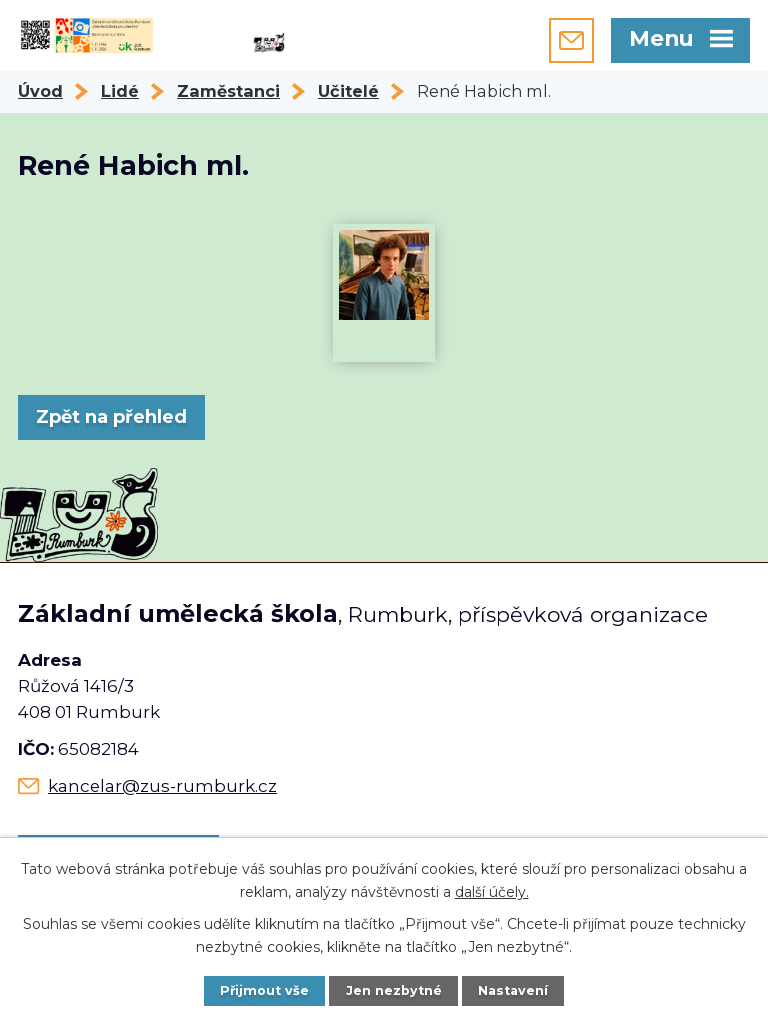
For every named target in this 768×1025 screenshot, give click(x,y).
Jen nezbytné (394, 990)
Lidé (120, 91)
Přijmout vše (264, 990)
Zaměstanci (228, 91)
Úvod (40, 91)
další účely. (492, 891)
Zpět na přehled (111, 417)
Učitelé (348, 91)
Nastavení (513, 990)
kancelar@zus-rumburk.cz (162, 786)
